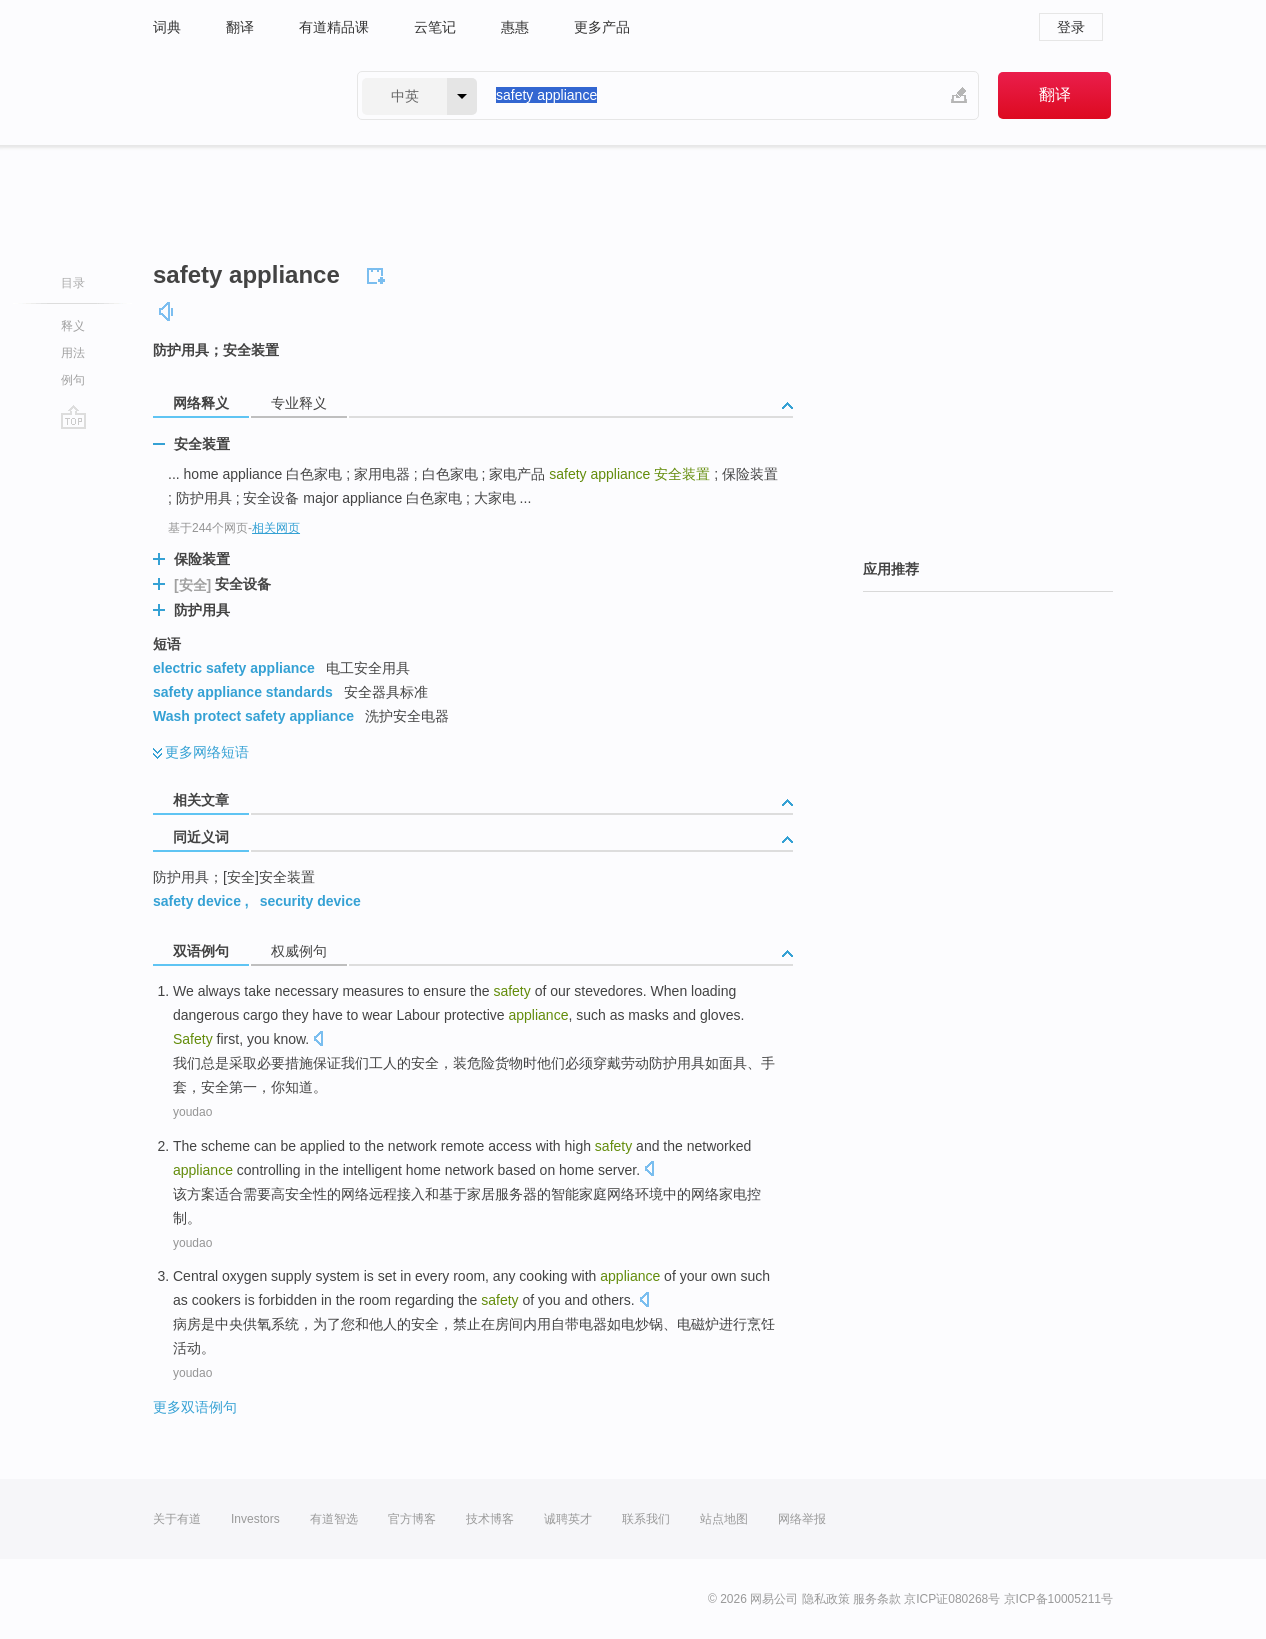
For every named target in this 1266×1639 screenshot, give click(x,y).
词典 (167, 27)
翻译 (240, 27)
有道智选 (334, 1519)
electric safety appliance (234, 668)
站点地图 (724, 1519)
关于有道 (177, 1519)
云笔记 (435, 27)
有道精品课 (334, 27)
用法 (73, 353)
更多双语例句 (195, 1407)
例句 (73, 380)
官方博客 (412, 1519)
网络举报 (802, 1519)
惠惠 (515, 27)
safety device (197, 901)
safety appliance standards (243, 692)
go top (73, 417)
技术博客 (490, 1519)
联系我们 (646, 1519)
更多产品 (602, 27)
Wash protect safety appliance (253, 716)
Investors (255, 1519)
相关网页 (276, 528)
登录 (1071, 27)
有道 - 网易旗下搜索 (235, 95)
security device (310, 901)
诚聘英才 (568, 1519)
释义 (73, 326)
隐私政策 (826, 1599)
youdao (192, 1112)
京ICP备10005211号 (1058, 1599)
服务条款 (877, 1599)
